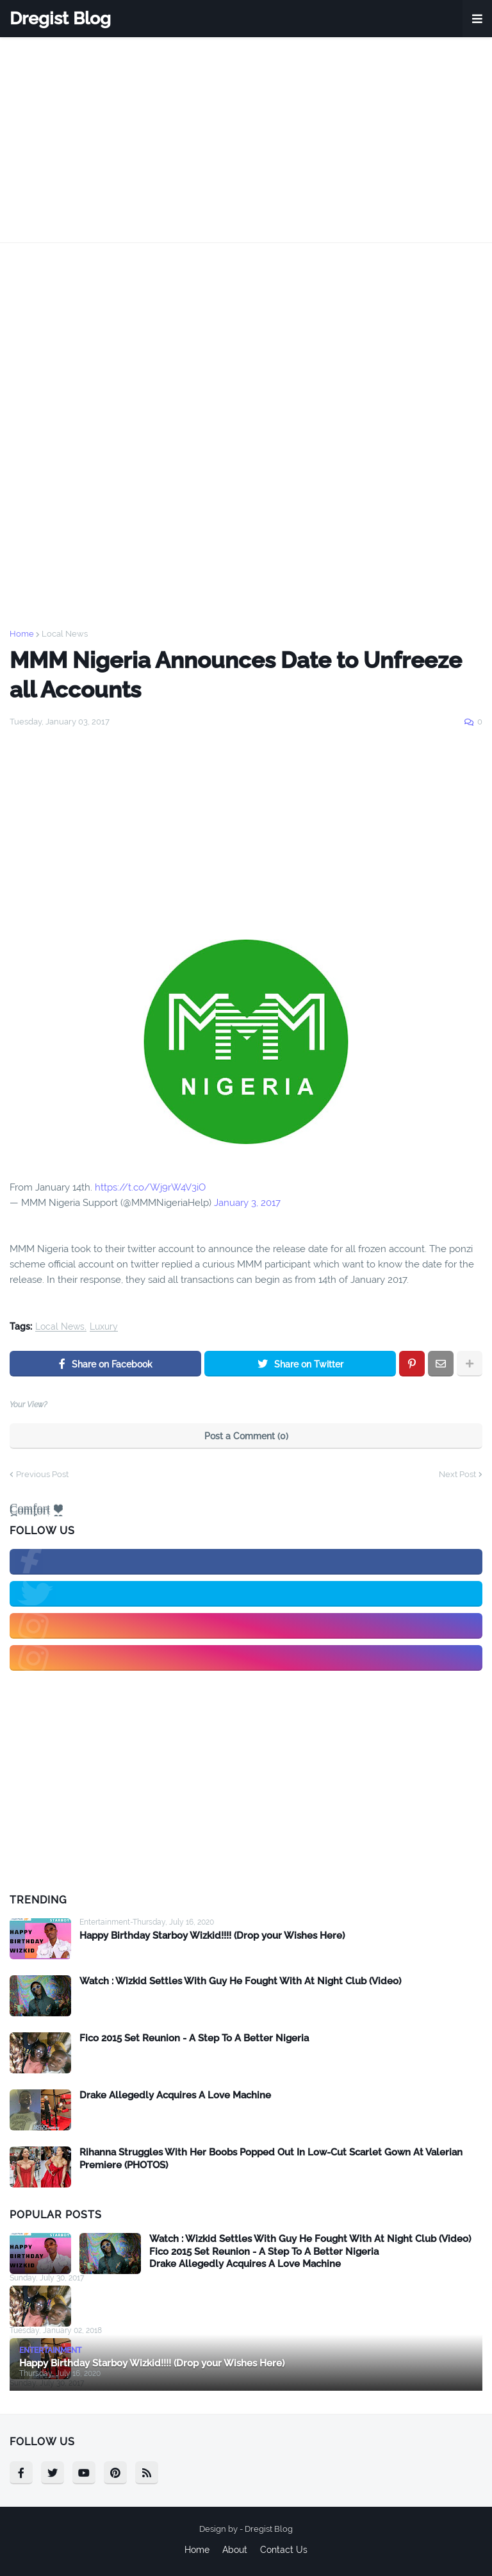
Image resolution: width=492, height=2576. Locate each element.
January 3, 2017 (247, 1203)
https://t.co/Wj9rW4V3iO (150, 1187)
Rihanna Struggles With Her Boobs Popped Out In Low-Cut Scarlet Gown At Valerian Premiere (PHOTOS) (271, 2158)
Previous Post (42, 1474)
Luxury (104, 1327)
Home (22, 634)
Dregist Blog (60, 18)
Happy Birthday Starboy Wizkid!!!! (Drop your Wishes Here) (212, 1935)
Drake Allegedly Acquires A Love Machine (175, 2095)
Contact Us (284, 2550)
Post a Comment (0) (246, 1436)
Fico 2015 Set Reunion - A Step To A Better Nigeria (194, 2038)
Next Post (457, 1474)
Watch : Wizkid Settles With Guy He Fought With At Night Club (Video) (240, 1981)
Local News (65, 634)
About (234, 2550)
